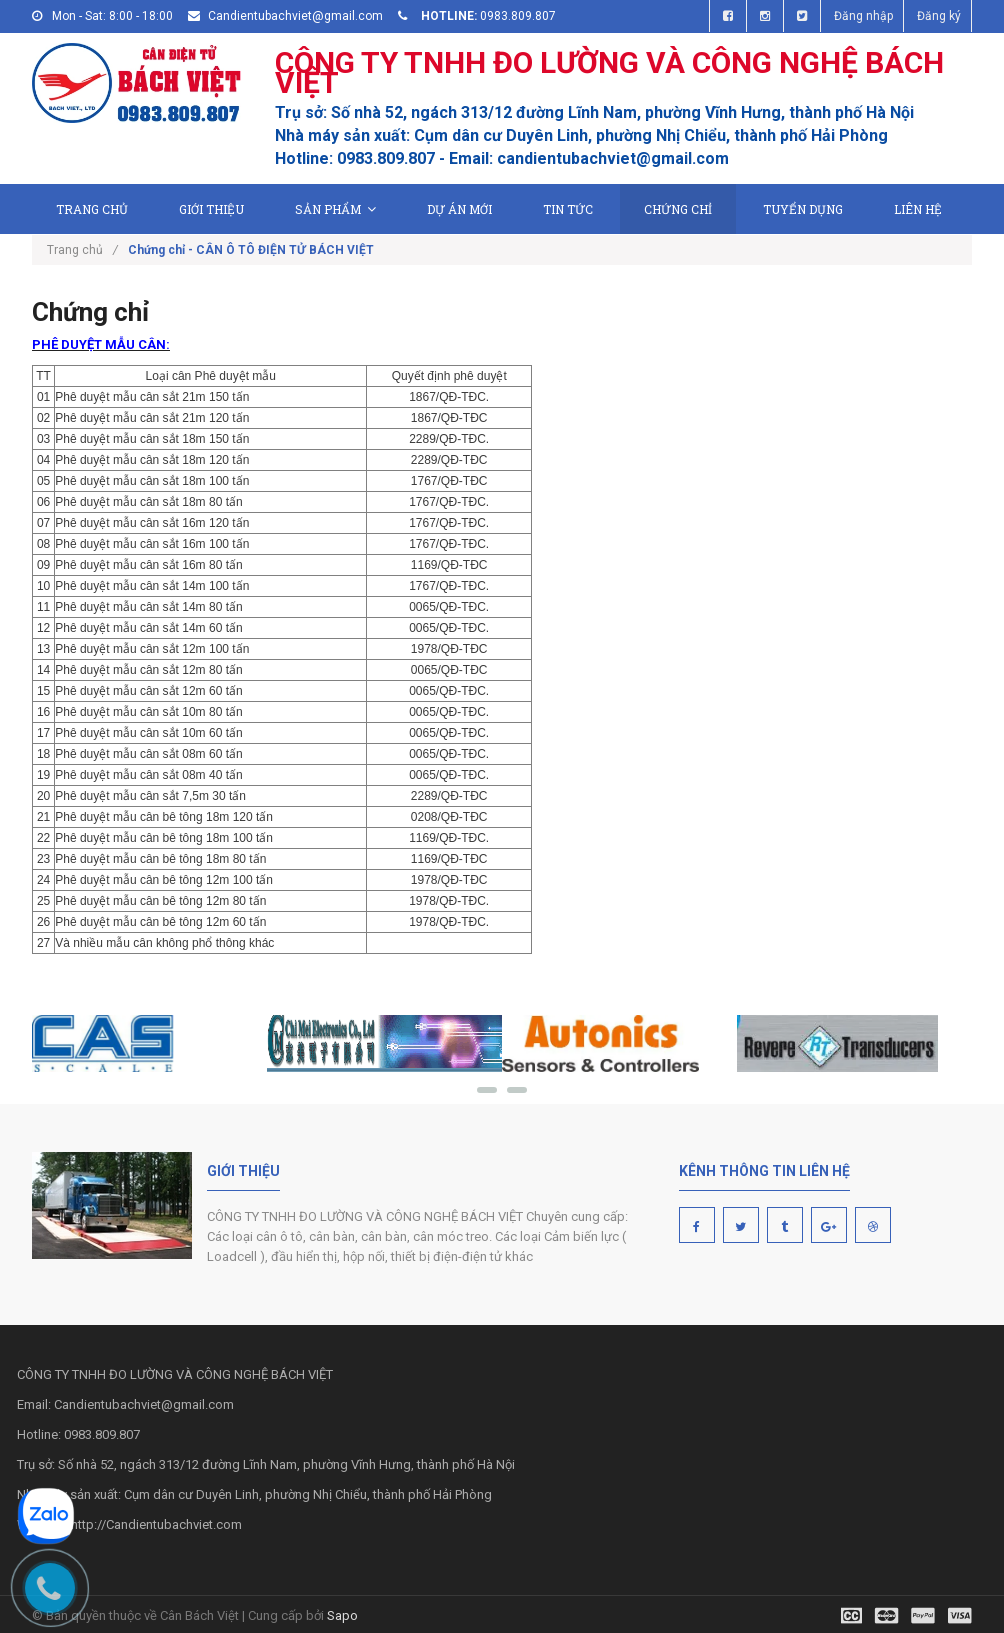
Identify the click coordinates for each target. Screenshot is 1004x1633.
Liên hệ (918, 209)
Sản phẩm (335, 209)
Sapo (342, 1615)
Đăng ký (939, 16)
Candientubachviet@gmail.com (295, 16)
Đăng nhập (863, 16)
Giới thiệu (211, 209)
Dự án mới (459, 209)
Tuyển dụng (803, 209)
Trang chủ (92, 209)
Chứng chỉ (678, 209)
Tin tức (568, 209)
